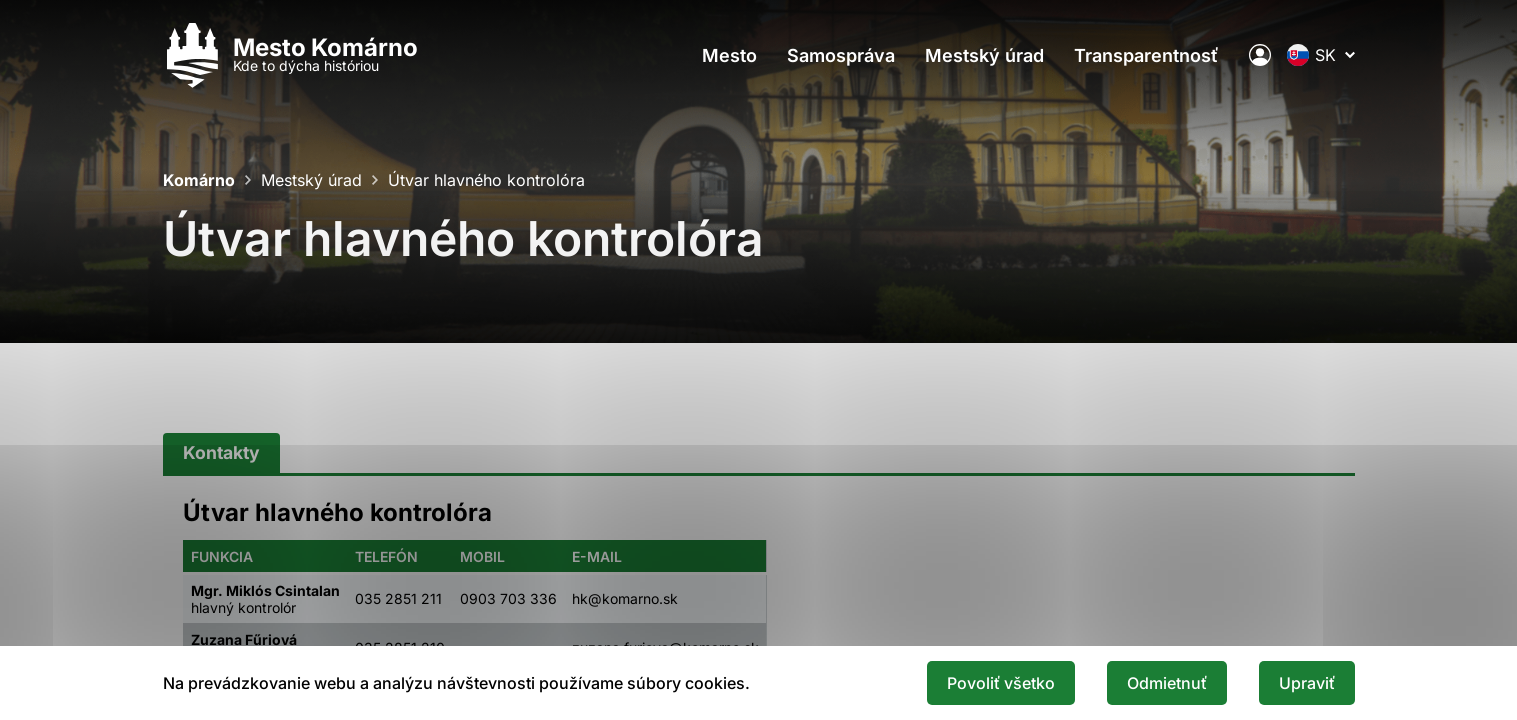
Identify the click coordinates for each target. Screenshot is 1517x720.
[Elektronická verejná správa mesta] (1260, 55)
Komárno (199, 180)
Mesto (729, 55)
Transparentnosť (1146, 55)
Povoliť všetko (1001, 683)
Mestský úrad (984, 55)
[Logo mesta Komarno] (290, 55)
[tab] (221, 453)
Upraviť (1307, 683)
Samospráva (841, 55)
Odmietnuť (1167, 683)
